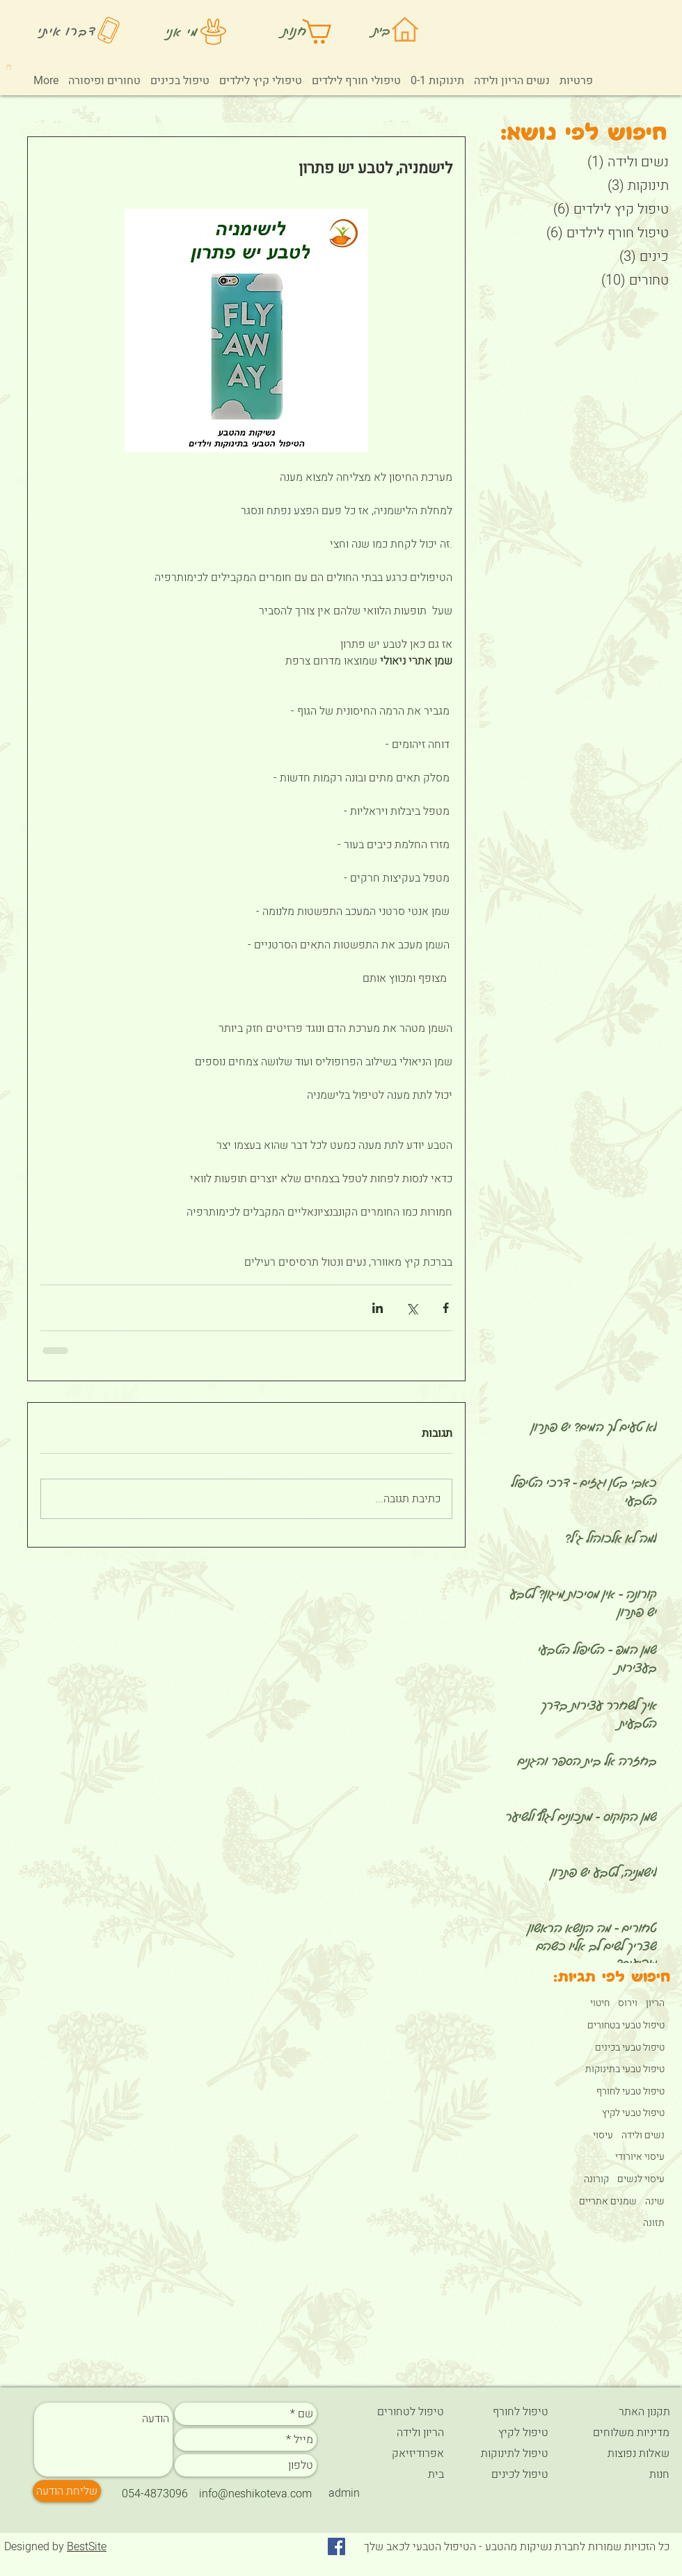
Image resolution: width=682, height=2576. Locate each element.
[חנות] (620, 2474)
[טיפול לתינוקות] (510, 2453)
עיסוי (603, 2135)
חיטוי (600, 2003)
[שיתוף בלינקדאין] (377, 1307)
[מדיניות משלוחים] (620, 2432)
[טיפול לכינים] (510, 2474)
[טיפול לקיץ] (511, 2432)
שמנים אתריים (608, 2202)
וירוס (627, 2003)
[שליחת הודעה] (67, 2491)
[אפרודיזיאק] (394, 2453)
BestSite (86, 2546)
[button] (8, 67)
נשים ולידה (643, 2135)
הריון (655, 2003)
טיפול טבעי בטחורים (626, 2026)
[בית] (394, 2474)
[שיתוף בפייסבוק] (445, 1307)
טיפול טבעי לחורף (630, 2092)
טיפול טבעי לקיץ (633, 2113)
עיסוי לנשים (641, 2179)
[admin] (344, 2493)
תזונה (654, 2223)
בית (382, 30)
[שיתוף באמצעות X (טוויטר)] (411, 1307)
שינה (655, 2202)
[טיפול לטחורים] (394, 2411)
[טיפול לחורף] (510, 2411)
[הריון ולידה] (394, 2432)
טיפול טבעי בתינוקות (625, 2069)
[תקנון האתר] (620, 2411)
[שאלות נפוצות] (620, 2453)
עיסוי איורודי (640, 2157)
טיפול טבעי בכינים (630, 2048)
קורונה (596, 2179)
